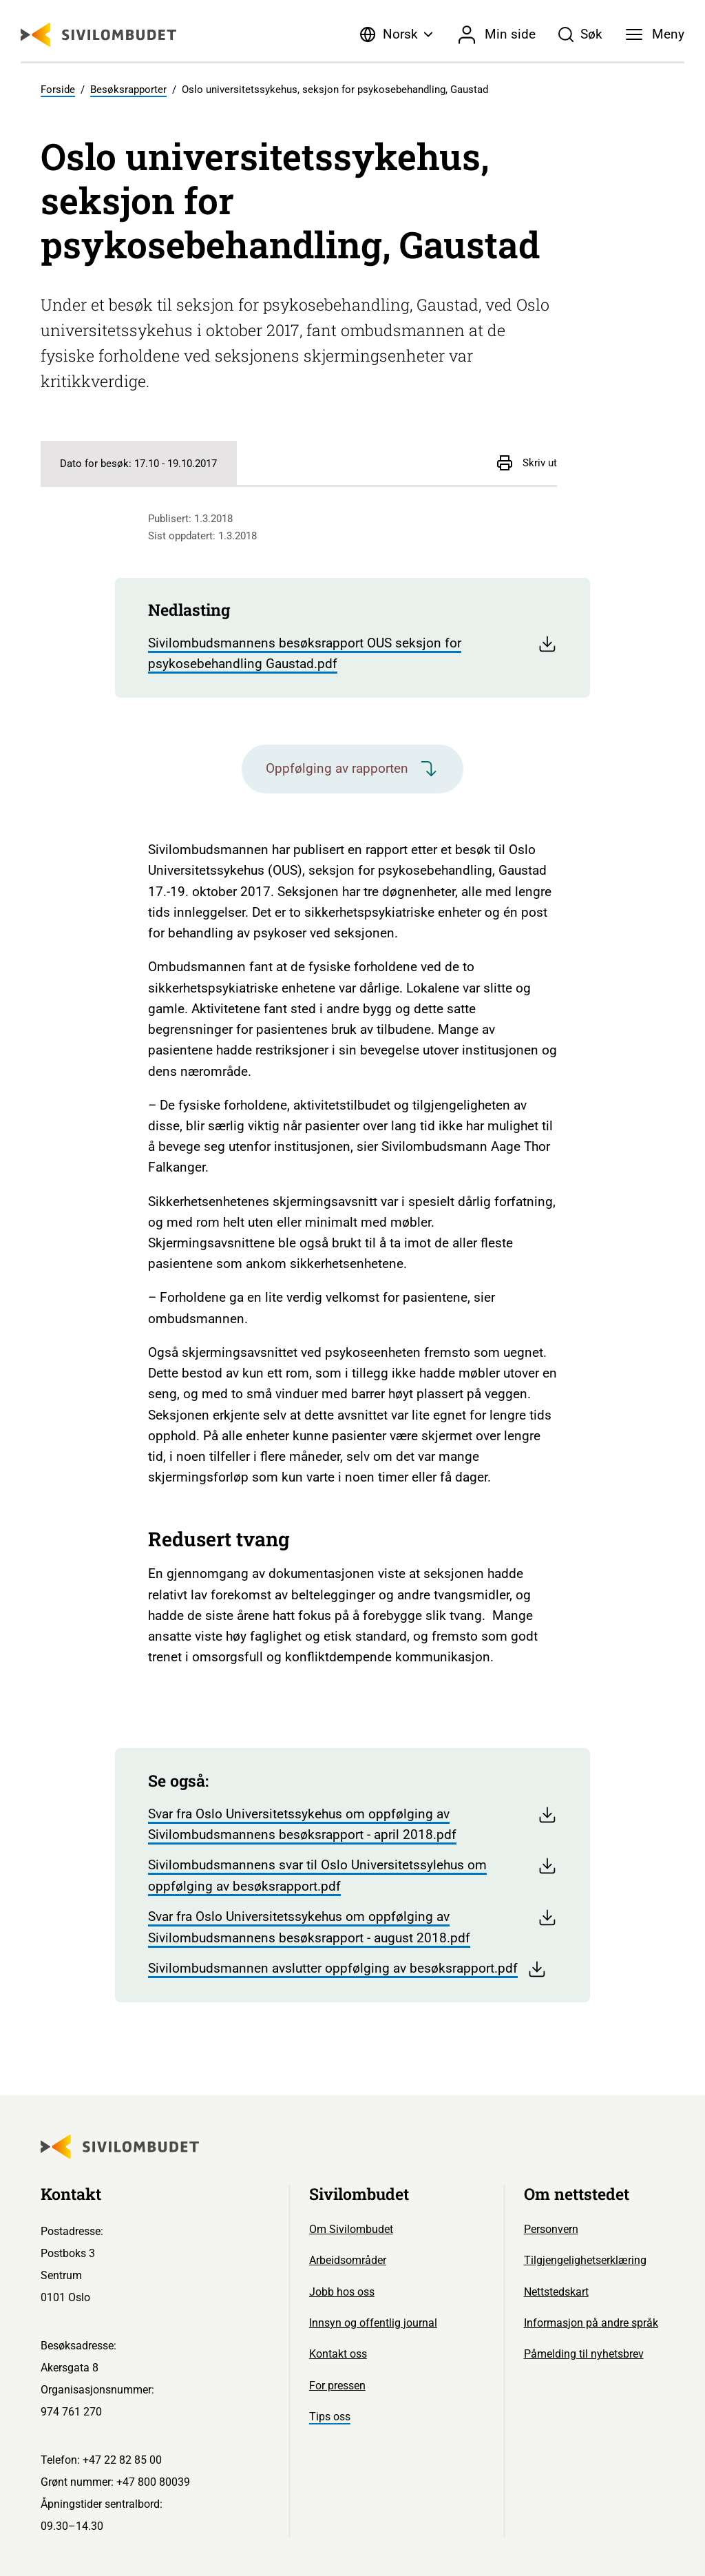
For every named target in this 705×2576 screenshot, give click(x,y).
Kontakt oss (338, 2353)
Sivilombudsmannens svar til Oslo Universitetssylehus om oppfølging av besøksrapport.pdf (352, 1874)
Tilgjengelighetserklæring (585, 2260)
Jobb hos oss (342, 2291)
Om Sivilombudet (351, 2229)
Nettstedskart (556, 2291)
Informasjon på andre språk (591, 2322)
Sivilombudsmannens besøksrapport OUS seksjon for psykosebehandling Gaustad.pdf (352, 653)
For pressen (337, 2385)
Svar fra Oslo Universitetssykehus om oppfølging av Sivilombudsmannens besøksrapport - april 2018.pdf (352, 1823)
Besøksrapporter (128, 89)
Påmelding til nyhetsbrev (584, 2353)
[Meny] (655, 34)
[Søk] (581, 34)
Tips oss (329, 2416)
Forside (58, 89)
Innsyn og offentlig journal (373, 2322)
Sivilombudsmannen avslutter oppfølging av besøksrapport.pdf (347, 1969)
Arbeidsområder (347, 2260)
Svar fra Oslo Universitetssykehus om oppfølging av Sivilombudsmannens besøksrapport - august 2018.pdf (352, 1926)
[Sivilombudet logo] (98, 35)
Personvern (551, 2229)
